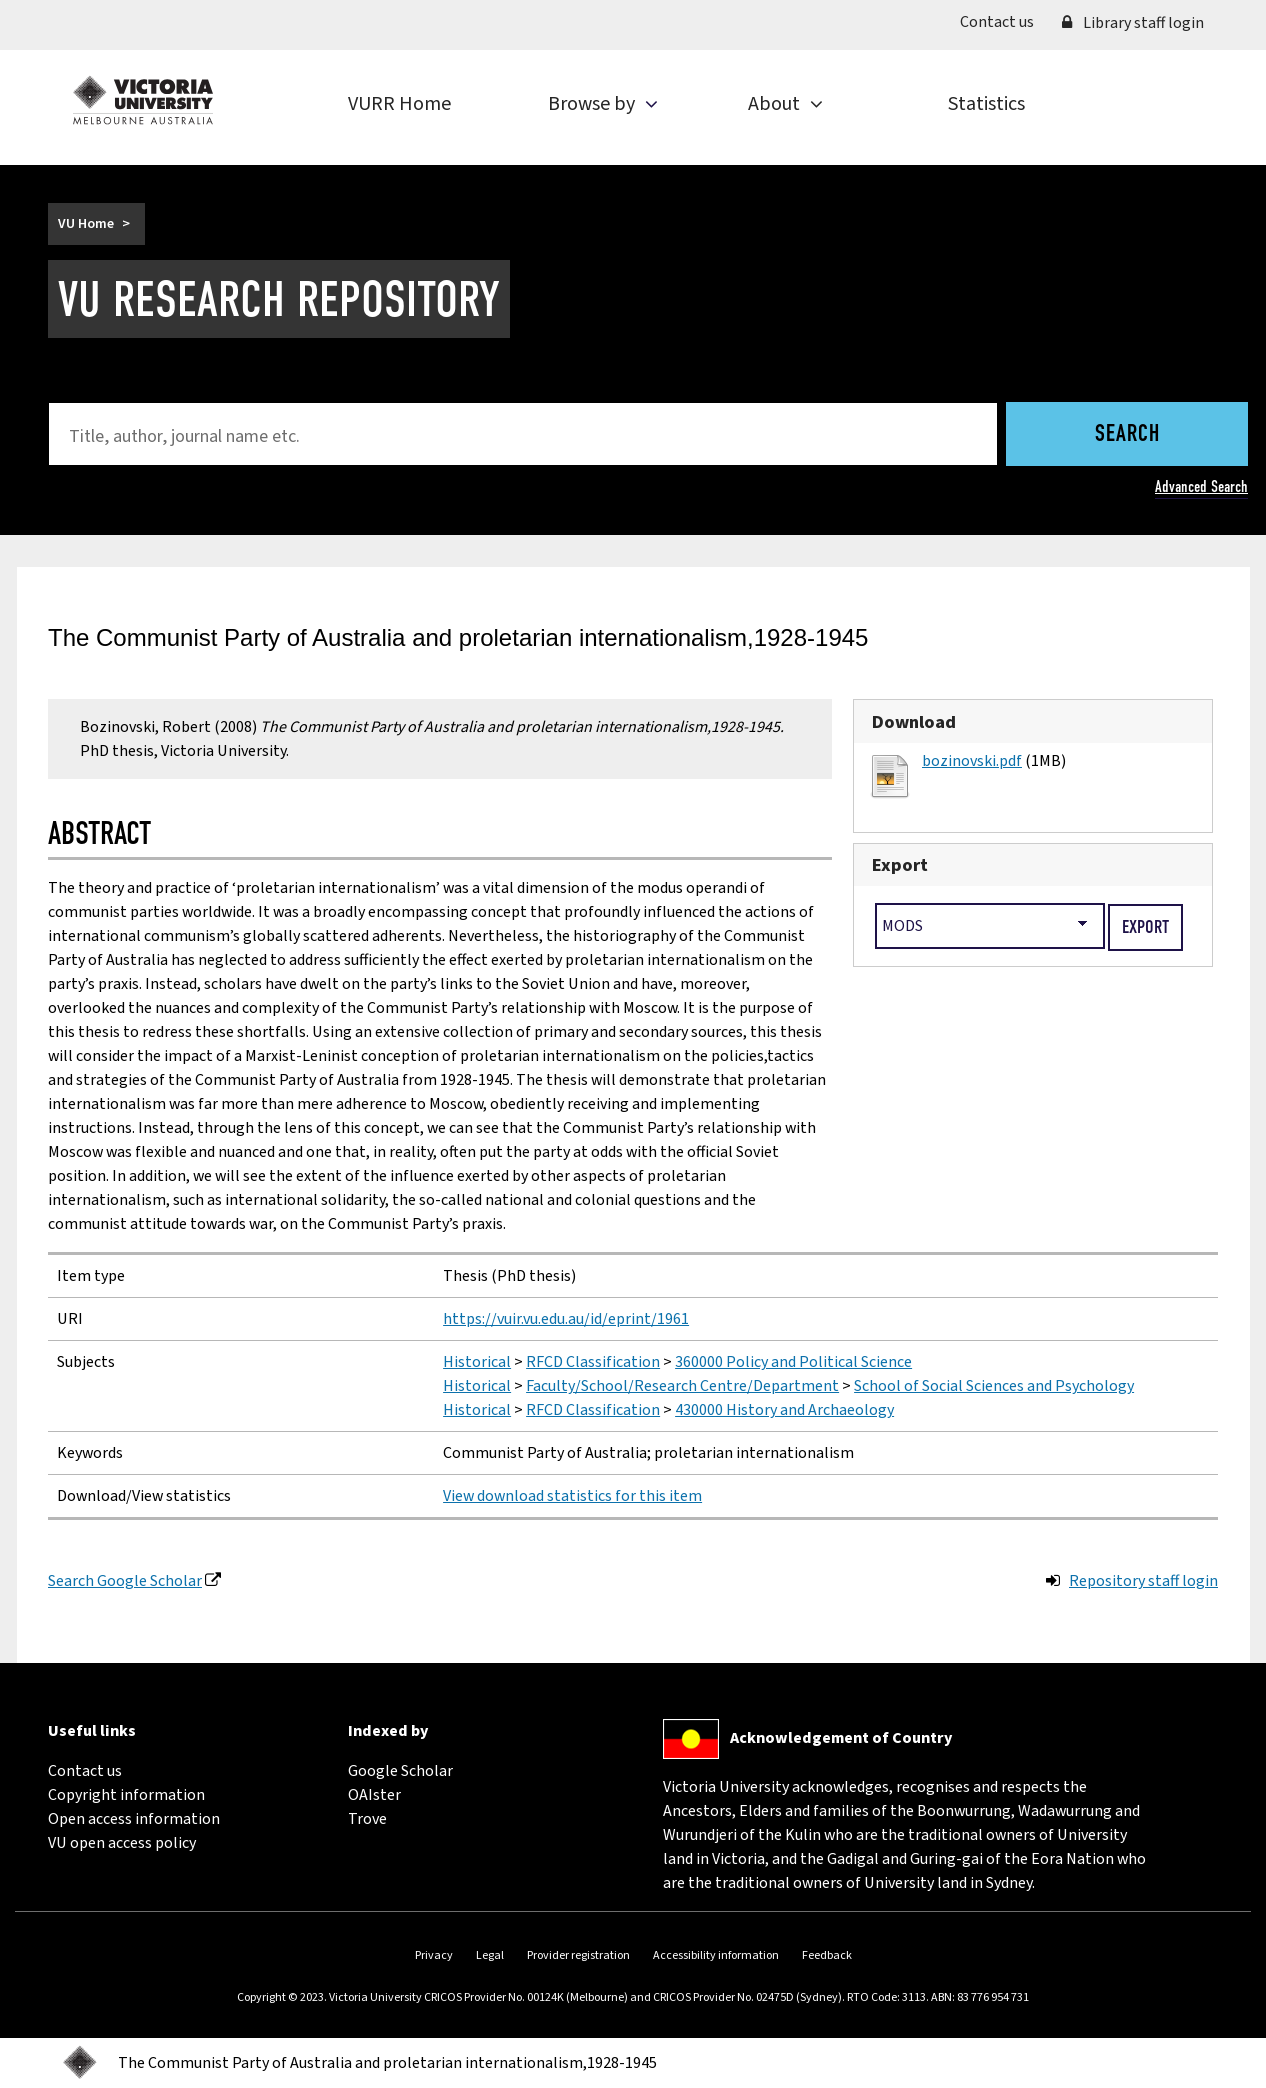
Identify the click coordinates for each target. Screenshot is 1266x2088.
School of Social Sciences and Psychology (994, 1386)
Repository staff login (1143, 1581)
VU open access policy (122, 1843)
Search (1127, 435)
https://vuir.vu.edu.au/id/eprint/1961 (566, 1319)
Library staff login (1133, 23)
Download (914, 722)
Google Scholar (400, 1771)
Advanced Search (1201, 486)
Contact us (1004, 21)
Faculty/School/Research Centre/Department (682, 1386)
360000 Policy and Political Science (793, 1362)
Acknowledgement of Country (841, 1738)
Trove (367, 1819)
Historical (477, 1362)
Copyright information (126, 1795)
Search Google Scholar (125, 1581)
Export (900, 865)
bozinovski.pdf (972, 761)
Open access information (134, 1819)
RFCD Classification (593, 1362)
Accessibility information (716, 1955)
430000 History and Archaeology (784, 1410)
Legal (490, 1955)
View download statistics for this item (572, 1496)
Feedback (827, 1955)
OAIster (374, 1795)
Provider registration (578, 1955)
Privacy (434, 1955)
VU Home (86, 224)
